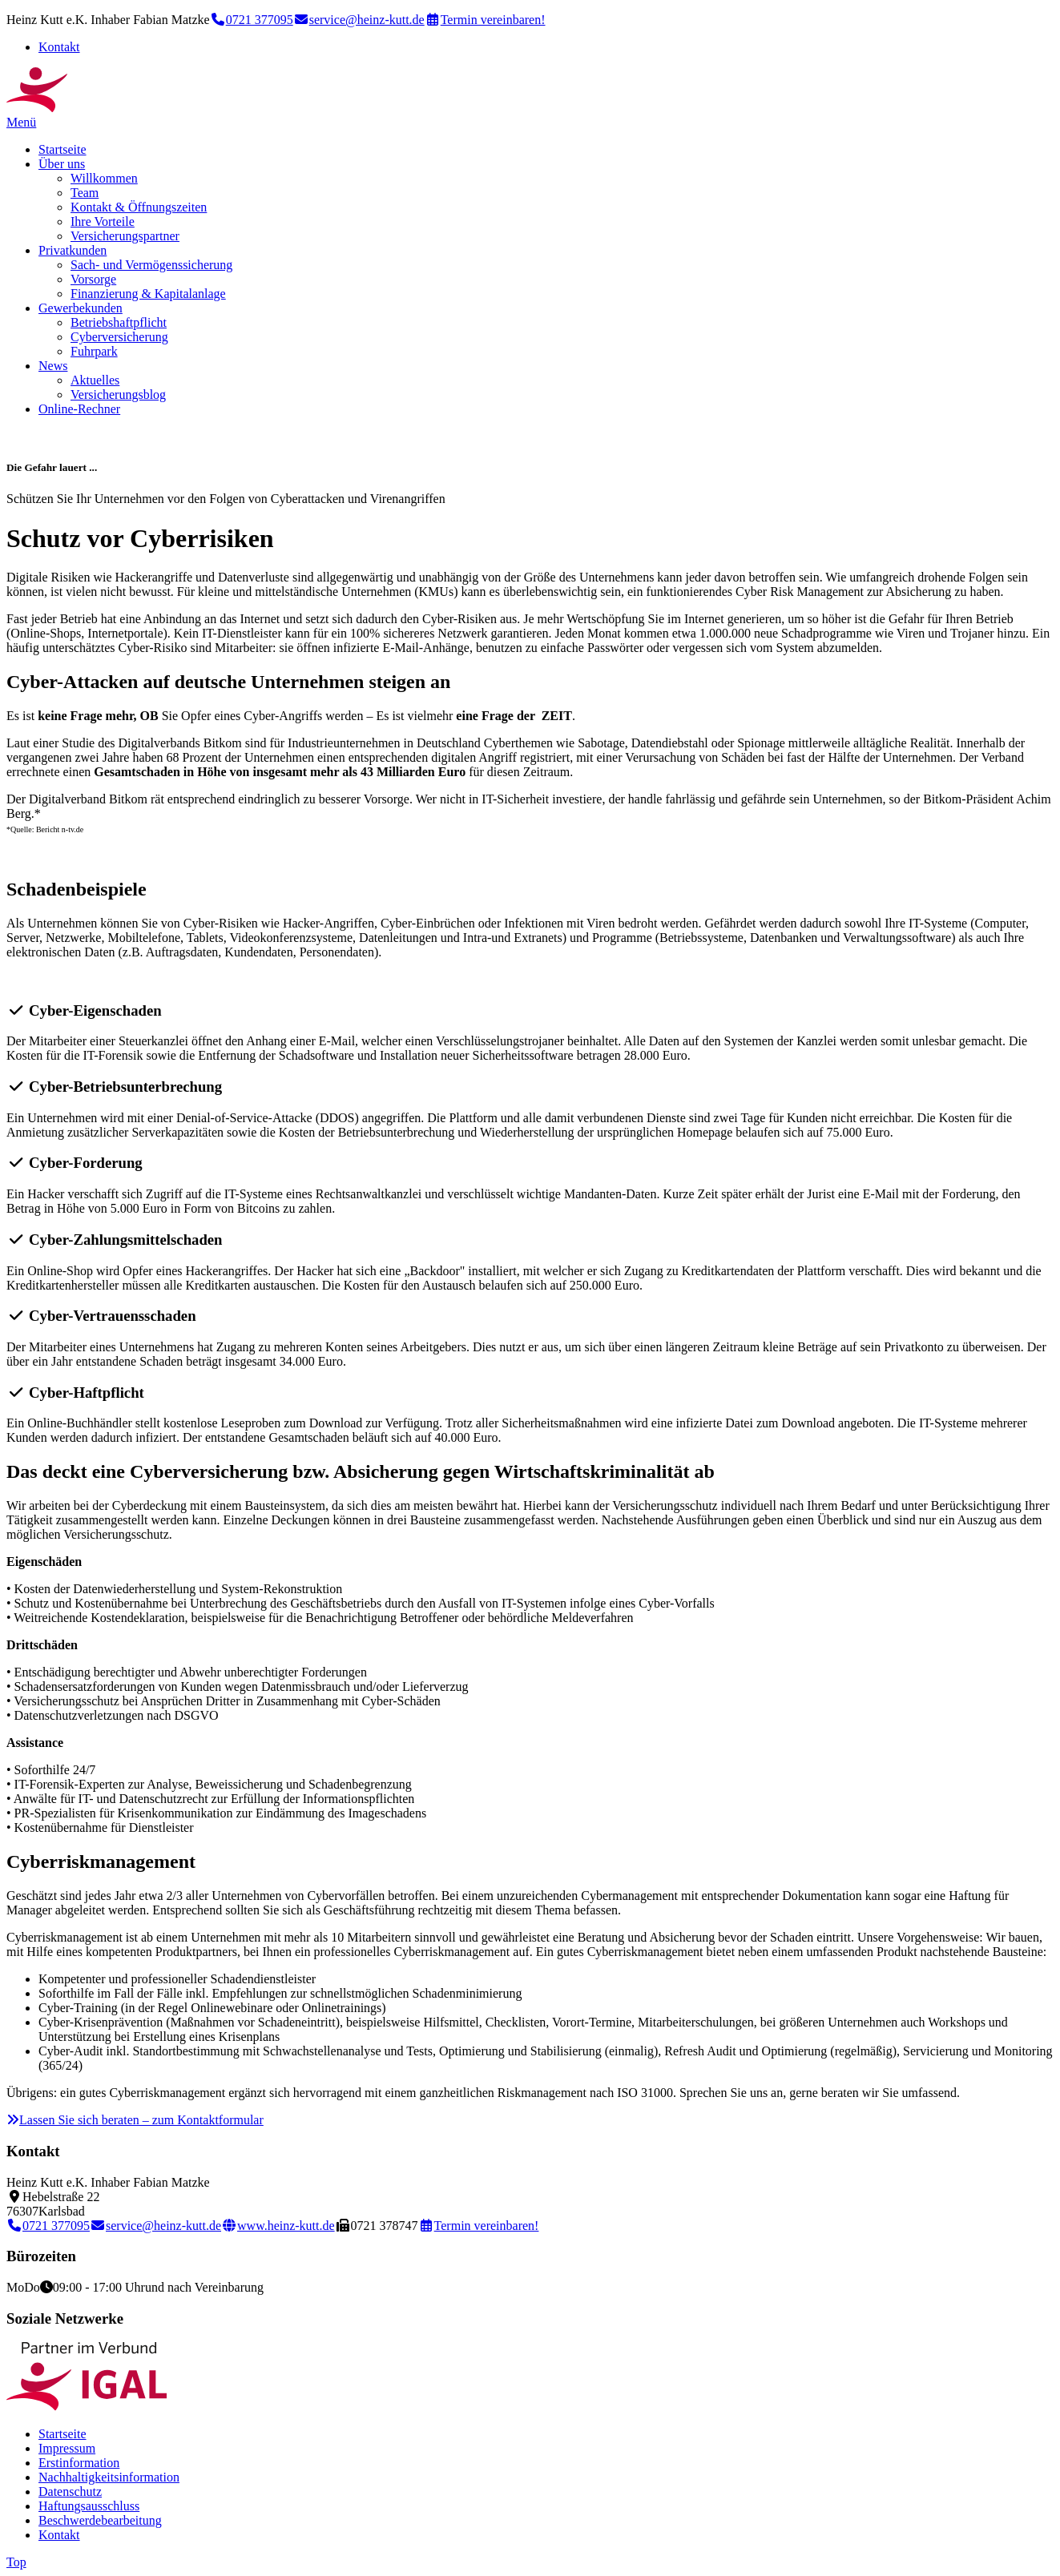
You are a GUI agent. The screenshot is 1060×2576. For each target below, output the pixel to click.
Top (16, 2562)
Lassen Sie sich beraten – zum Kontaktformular (135, 2120)
